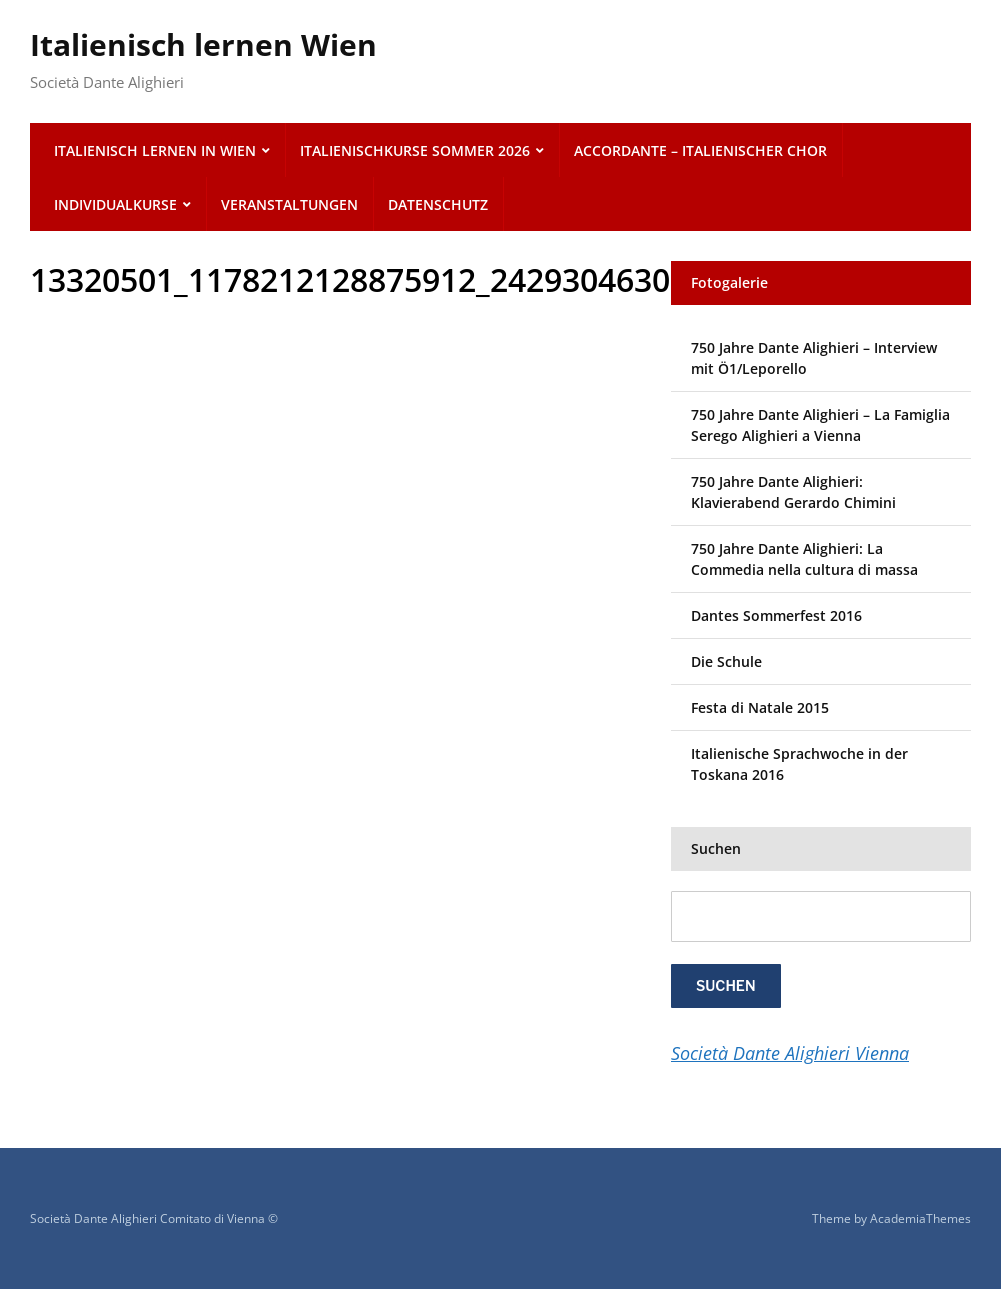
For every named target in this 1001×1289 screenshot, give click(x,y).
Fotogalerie (729, 282)
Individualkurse (115, 204)
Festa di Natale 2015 (760, 707)
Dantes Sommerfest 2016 (776, 615)
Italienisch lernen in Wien (155, 150)
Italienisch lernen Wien (203, 44)
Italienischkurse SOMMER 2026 (415, 150)
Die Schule (726, 661)
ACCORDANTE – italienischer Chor (700, 150)
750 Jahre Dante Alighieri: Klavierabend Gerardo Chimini (793, 492)
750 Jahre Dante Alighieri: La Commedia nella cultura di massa (804, 559)
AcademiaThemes (920, 1218)
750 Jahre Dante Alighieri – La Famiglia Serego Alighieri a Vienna (820, 425)
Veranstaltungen (289, 204)
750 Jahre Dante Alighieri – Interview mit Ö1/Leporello (814, 358)
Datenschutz (438, 204)
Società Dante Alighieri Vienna (790, 1053)
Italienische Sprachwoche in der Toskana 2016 (799, 764)
